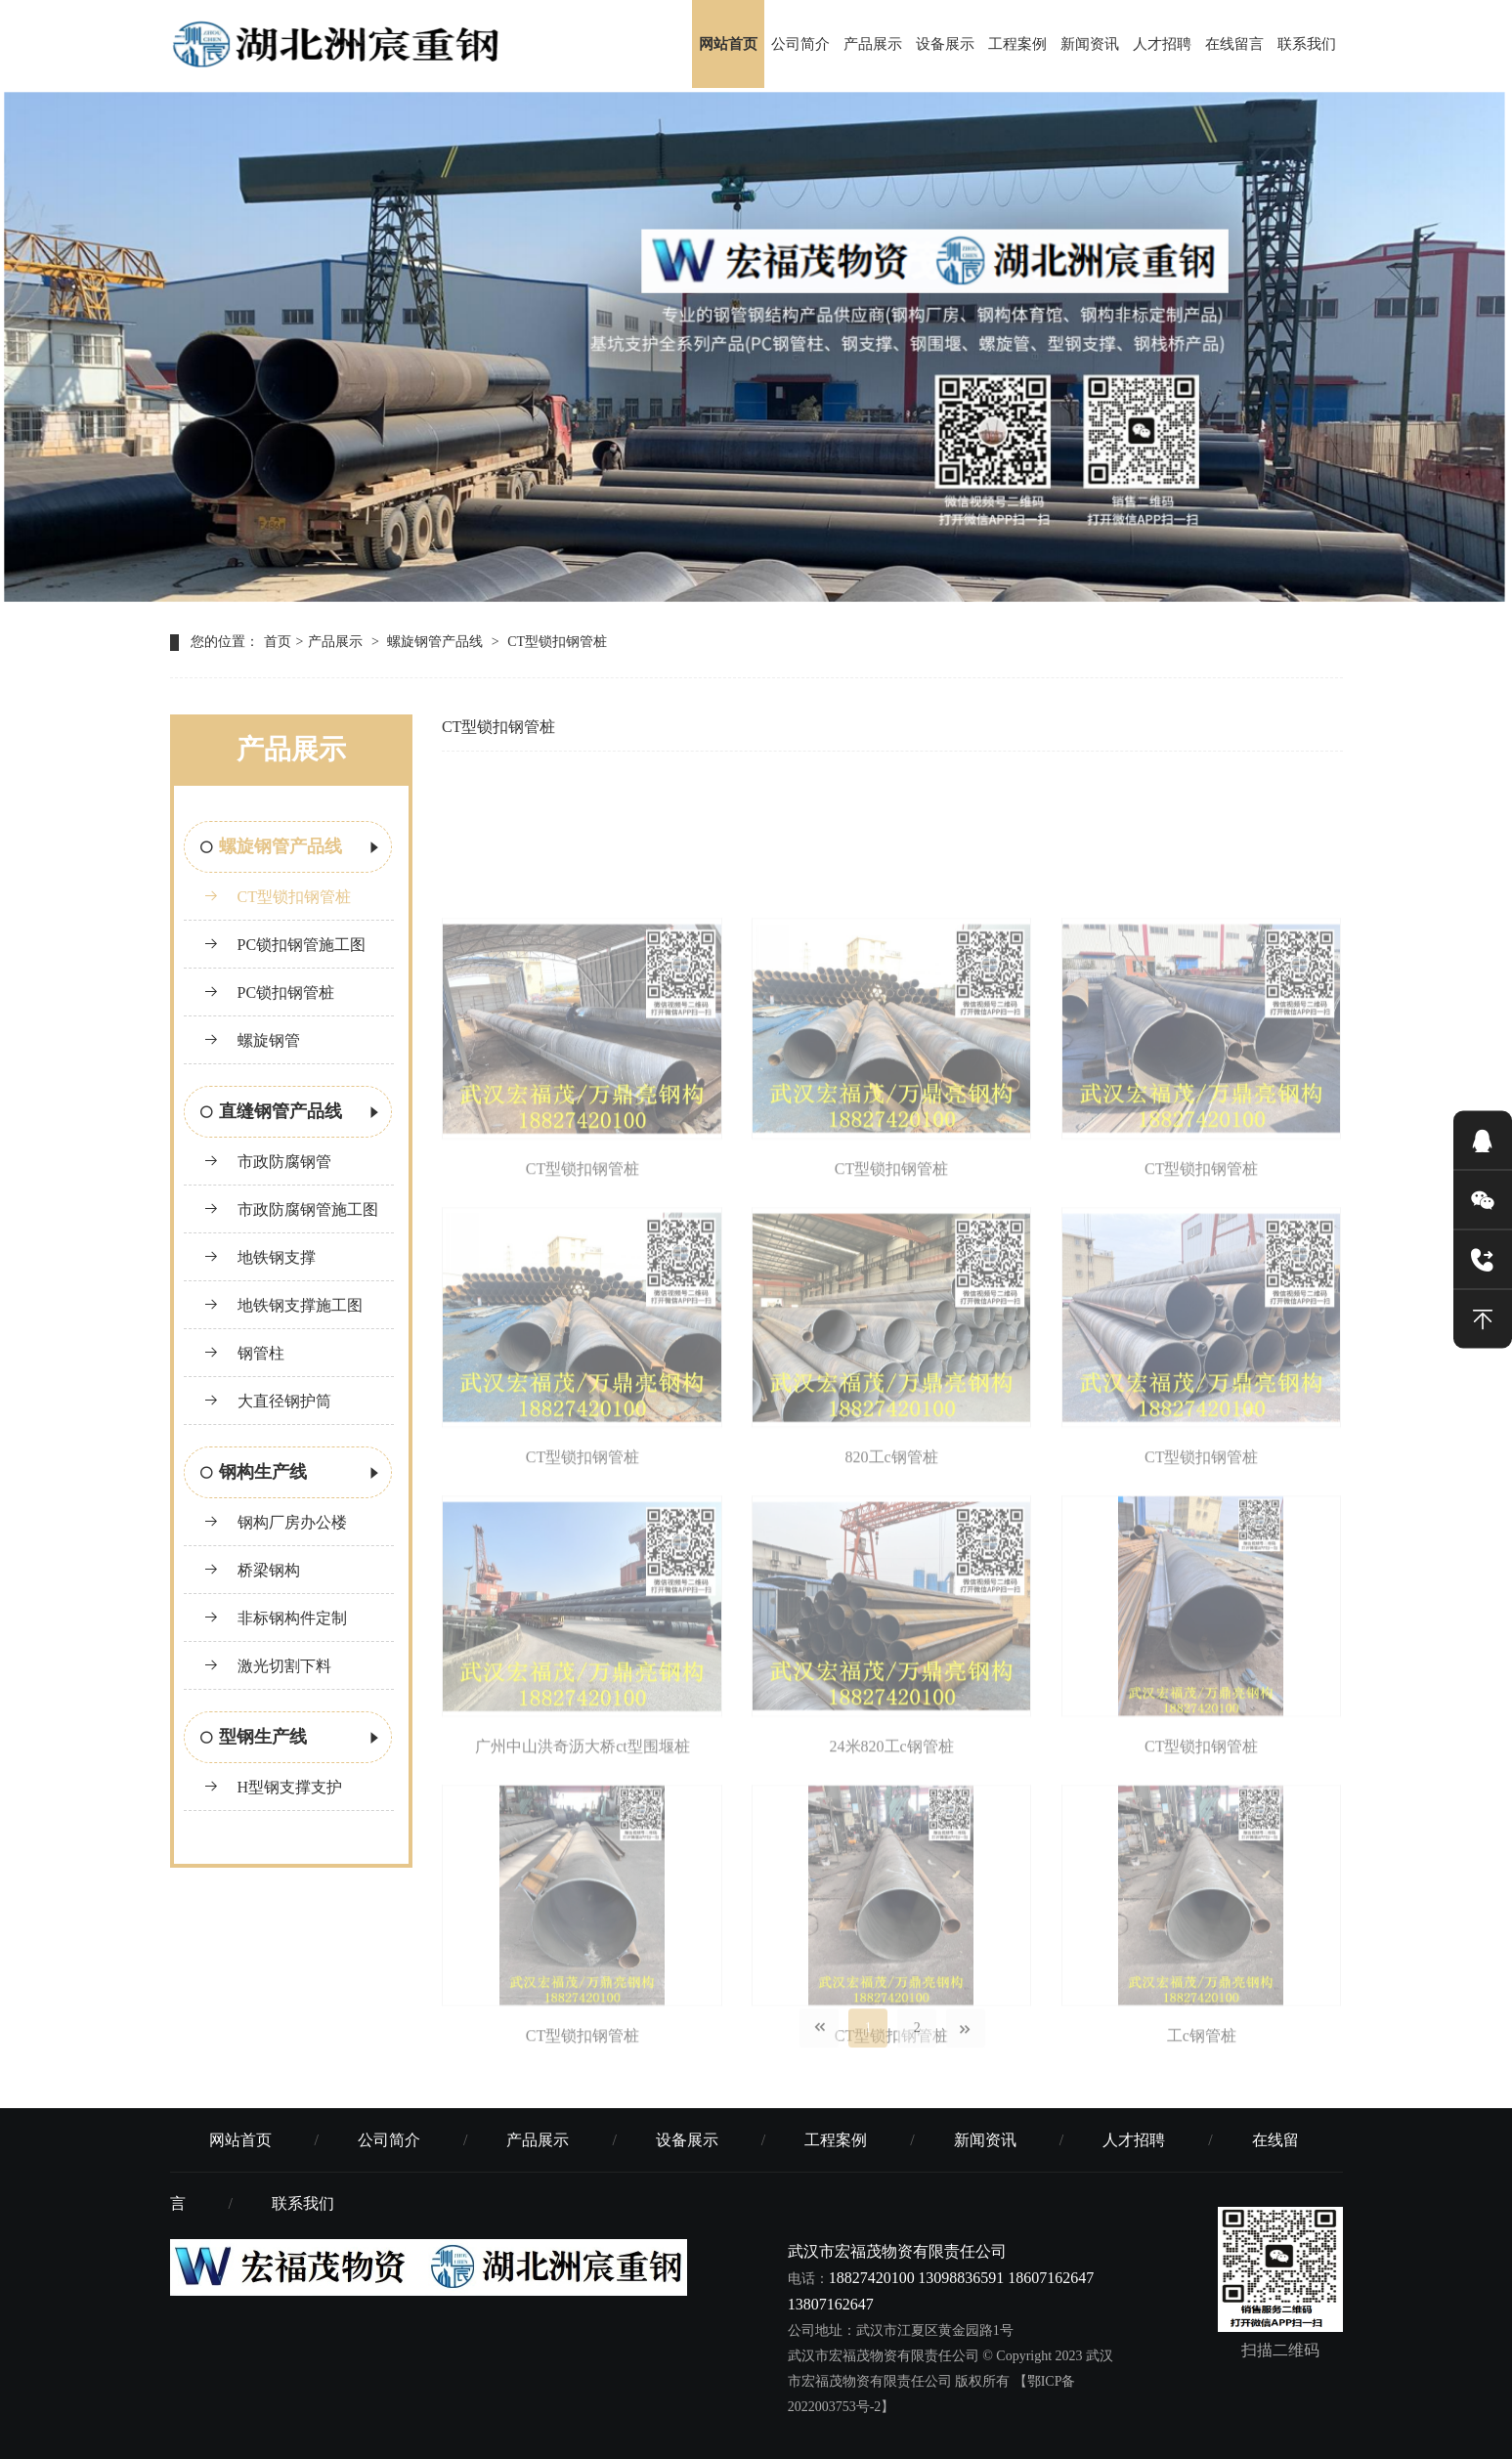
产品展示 (872, 44)
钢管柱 (243, 1353)
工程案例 (1017, 44)
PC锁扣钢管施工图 (285, 944)
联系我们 (1306, 44)
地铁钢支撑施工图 (283, 1305)
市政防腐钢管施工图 (290, 1209)
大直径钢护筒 (267, 1401)
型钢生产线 (291, 1738)
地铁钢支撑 (259, 1257)
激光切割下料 (267, 1666)
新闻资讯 (1089, 44)
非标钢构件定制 (275, 1618)
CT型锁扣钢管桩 (557, 641)
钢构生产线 (291, 1473)
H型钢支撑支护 (273, 1787)
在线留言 (1234, 44)
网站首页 (728, 44)
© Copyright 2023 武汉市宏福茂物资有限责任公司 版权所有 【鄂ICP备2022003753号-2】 (950, 2381)
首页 (277, 641)
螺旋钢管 (251, 1040)
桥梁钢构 (251, 1570)
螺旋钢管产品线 (435, 641)
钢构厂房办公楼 (275, 1522)
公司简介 (800, 44)
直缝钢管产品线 (291, 1113)
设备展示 (945, 44)
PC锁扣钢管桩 (269, 992)
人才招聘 (1162, 44)
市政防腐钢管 (267, 1161)
